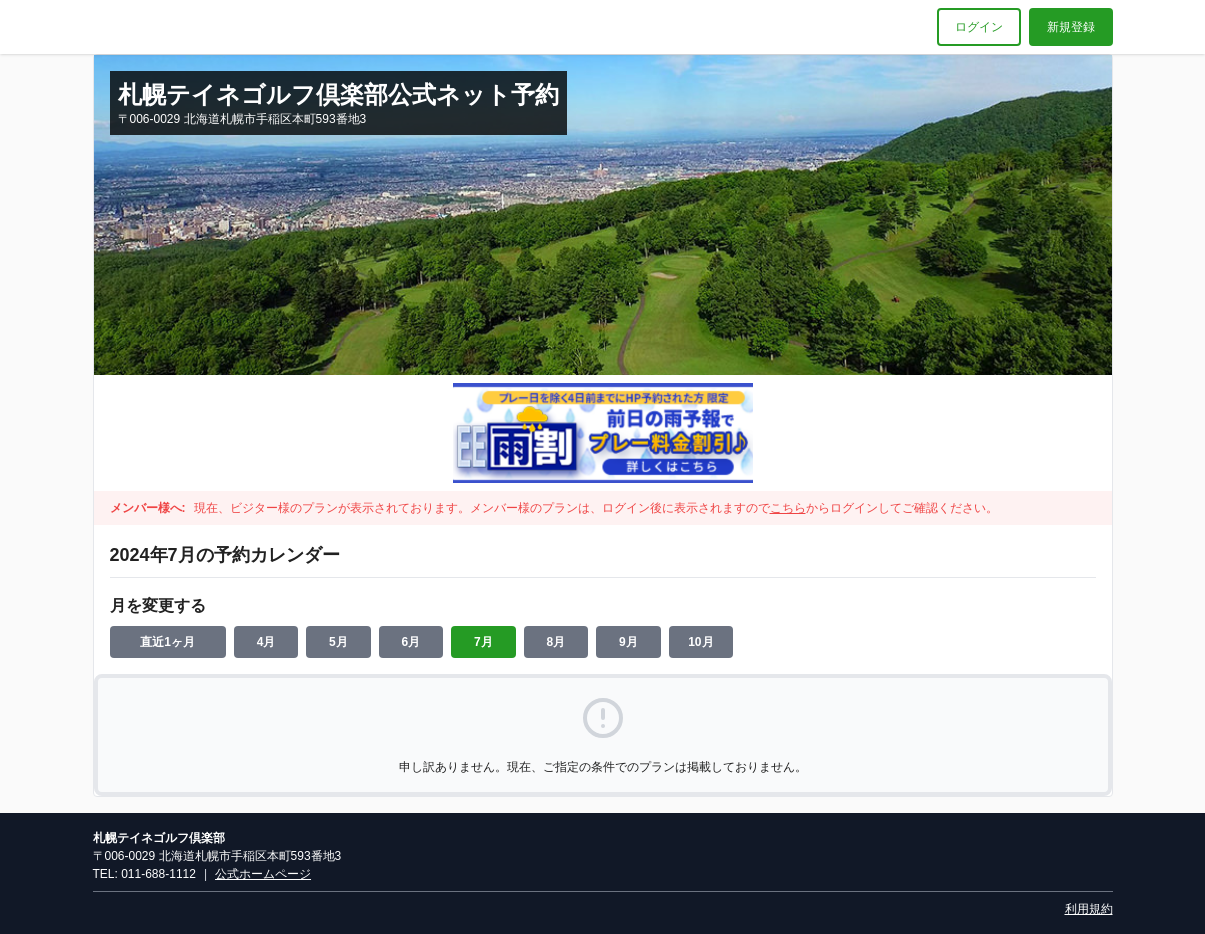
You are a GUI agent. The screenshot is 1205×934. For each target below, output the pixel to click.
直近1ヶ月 (167, 642)
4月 (266, 642)
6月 (411, 642)
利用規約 (1089, 909)
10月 (700, 642)
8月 (556, 642)
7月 (483, 642)
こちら (788, 508)
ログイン (979, 27)
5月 (338, 642)
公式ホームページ (263, 874)
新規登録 (1071, 27)
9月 (628, 642)
